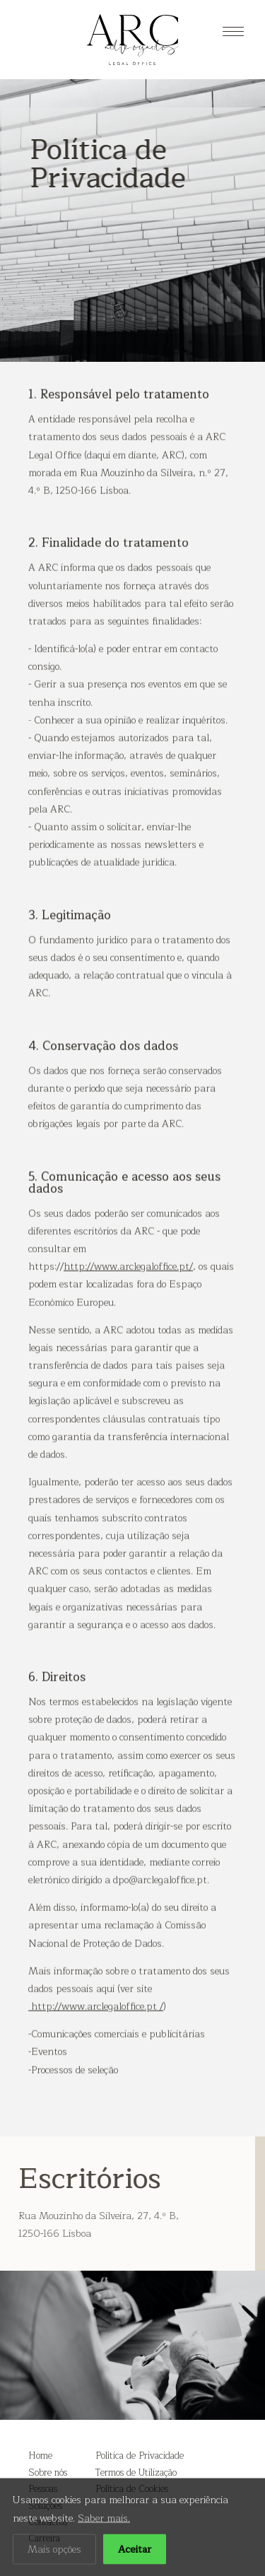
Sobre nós (47, 2473)
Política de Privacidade (139, 2456)
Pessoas (42, 2489)
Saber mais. (104, 2546)
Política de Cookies (131, 2489)
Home (40, 2456)
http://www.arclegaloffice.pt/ (128, 1289)
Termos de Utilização (136, 2473)
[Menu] (233, 31)
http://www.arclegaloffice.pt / (95, 2029)
